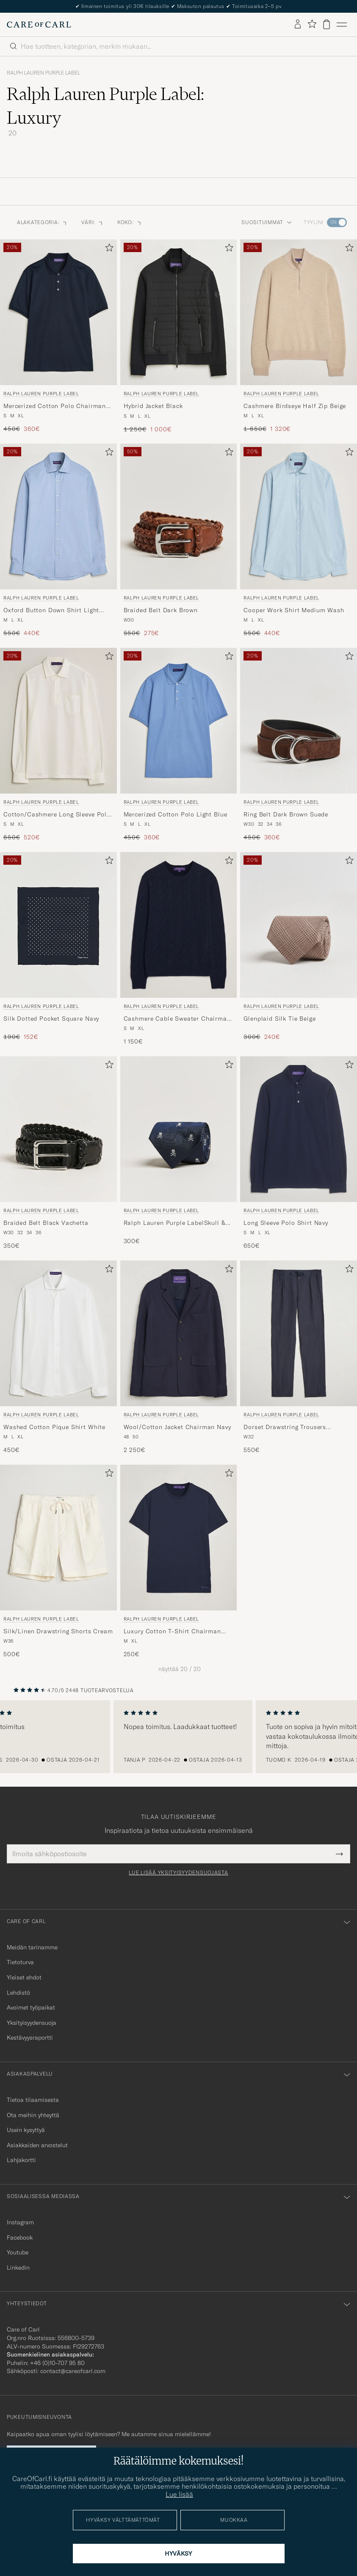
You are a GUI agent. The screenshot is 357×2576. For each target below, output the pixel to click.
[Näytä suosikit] (311, 24)
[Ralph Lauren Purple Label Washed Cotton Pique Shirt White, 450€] (58, 1357)
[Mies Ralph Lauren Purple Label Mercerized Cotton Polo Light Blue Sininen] (178, 721)
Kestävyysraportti (30, 2037)
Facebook (20, 2237)
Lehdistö (18, 1992)
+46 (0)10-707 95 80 (57, 2363)
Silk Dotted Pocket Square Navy (51, 1018)
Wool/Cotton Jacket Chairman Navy (177, 1427)
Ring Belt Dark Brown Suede (286, 814)
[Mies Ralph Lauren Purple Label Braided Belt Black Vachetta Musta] (58, 1129)
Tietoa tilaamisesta (33, 2100)
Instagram (20, 2222)
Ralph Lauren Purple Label (43, 73)
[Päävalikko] (341, 24)
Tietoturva (20, 1962)
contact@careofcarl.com (72, 2371)
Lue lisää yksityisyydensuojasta (178, 1872)
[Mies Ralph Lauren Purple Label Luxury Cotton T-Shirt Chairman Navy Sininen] (178, 1537)
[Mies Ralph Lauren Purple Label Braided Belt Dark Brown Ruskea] (178, 516)
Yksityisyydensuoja (31, 2022)
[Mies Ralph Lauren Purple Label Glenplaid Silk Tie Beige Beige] (298, 925)
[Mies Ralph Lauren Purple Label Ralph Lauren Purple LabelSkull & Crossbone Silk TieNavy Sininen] (178, 1129)
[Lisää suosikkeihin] (107, 249)
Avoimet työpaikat (31, 2007)
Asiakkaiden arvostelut (37, 2145)
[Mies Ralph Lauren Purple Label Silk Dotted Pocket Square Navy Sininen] (58, 925)
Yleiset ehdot (24, 1977)
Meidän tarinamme (32, 1947)
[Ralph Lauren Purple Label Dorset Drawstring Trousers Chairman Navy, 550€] (298, 1357)
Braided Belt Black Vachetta (46, 1223)
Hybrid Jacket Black (153, 406)
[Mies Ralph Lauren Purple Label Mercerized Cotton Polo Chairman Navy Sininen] (58, 312)
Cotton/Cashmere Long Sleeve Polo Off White (57, 815)
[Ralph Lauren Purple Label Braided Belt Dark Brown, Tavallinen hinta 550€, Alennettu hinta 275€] (178, 541)
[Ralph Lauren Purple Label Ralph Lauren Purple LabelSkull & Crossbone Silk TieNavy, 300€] (178, 1153)
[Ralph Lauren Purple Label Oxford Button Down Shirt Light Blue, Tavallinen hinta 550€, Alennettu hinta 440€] (58, 541)
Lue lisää (179, 2494)
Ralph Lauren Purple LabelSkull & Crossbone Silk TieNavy (175, 1223)
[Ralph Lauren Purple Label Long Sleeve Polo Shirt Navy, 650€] (298, 1153)
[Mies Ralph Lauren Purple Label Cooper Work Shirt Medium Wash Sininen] (298, 516)
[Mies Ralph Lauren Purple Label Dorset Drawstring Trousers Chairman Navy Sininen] (298, 1333)
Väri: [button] (92, 222)
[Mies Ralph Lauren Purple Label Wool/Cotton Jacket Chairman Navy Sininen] (178, 1333)
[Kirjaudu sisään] (298, 24)
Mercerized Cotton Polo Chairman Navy (54, 406)
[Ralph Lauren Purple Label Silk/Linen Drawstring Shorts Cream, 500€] (58, 1562)
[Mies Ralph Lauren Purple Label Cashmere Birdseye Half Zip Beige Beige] (298, 312)
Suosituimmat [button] (266, 222)
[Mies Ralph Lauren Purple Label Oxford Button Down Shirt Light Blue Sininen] (58, 516)
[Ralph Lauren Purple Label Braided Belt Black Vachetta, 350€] (58, 1153)
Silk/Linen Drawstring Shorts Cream (58, 1631)
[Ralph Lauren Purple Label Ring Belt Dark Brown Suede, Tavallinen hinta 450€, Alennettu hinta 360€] (298, 745)
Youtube (17, 2252)
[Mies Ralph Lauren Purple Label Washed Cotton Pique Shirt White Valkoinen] (58, 1333)
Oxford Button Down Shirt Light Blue (51, 610)
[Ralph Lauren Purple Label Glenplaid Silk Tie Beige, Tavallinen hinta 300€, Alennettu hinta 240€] (298, 949)
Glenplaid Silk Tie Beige (279, 1018)
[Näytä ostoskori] (326, 24)
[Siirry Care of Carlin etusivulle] (39, 24)
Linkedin (18, 2267)
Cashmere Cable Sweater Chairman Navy (177, 1019)
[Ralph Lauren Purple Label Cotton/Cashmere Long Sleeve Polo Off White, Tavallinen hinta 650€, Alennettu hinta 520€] (58, 745)
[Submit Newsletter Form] (339, 1854)
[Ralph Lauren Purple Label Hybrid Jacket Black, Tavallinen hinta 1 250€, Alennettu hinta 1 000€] (178, 336)
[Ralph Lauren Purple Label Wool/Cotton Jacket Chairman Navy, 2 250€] (178, 1357)
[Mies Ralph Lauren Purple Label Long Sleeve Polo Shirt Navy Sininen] (298, 1129)
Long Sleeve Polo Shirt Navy (286, 1223)
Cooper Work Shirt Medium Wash (294, 610)
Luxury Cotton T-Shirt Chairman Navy (172, 1631)
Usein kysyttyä (26, 2130)
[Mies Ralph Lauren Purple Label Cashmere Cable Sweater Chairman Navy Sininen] (178, 925)
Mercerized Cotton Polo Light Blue (175, 814)
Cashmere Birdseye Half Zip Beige (295, 406)
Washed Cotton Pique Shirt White (54, 1427)
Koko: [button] (129, 222)
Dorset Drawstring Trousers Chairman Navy (285, 1427)
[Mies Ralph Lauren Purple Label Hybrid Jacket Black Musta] (178, 312)
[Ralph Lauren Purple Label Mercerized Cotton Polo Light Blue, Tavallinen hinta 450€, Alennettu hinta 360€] (178, 745)
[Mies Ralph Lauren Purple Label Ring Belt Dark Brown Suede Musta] (298, 721)
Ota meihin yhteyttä (33, 2115)
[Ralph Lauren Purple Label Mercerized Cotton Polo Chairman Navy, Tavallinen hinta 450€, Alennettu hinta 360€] (58, 336)
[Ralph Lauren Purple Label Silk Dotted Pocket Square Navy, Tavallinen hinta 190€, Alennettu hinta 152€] (58, 949)
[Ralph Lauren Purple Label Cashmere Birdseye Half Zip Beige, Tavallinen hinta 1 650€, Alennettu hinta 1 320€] (298, 336)
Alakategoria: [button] (42, 222)
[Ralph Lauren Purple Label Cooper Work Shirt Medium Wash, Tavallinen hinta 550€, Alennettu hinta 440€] (298, 541)
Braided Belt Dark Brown (161, 610)
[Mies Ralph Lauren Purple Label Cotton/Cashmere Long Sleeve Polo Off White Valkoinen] (58, 721)
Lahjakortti (21, 2160)
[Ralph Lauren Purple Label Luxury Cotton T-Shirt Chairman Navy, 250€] (178, 1562)
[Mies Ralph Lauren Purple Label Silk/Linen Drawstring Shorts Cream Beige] (58, 1537)
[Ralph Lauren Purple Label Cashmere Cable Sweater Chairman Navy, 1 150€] (178, 949)
